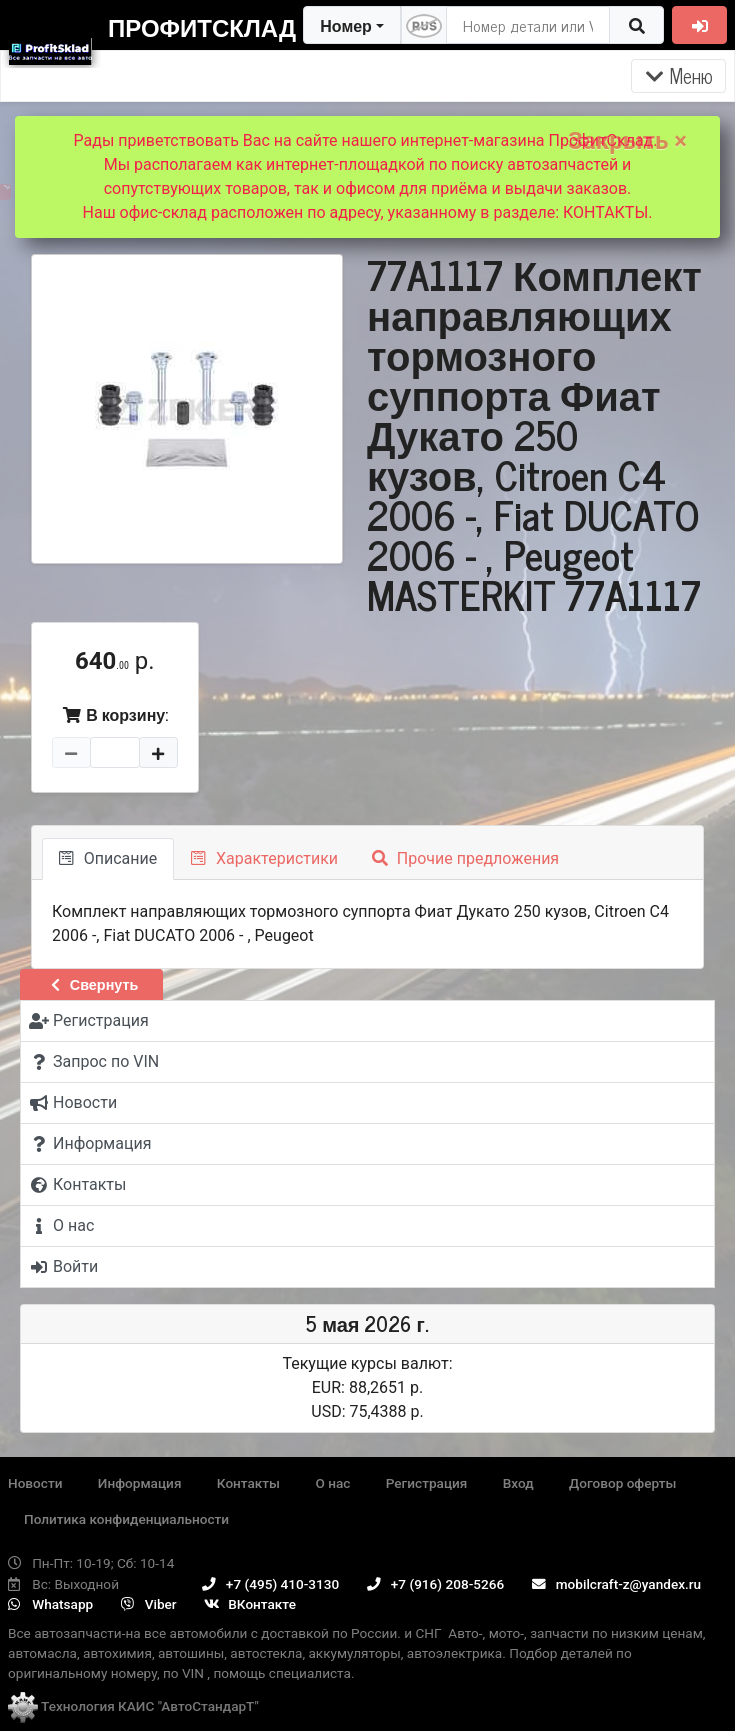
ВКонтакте (250, 1604)
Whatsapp (50, 1604)
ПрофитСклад (202, 26)
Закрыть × (627, 141)
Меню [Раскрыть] (678, 75)
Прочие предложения (465, 858)
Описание (108, 858)
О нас (332, 1483)
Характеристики (264, 858)
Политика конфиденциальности (126, 1519)
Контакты (248, 1483)
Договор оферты (622, 1483)
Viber (149, 1604)
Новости (35, 1483)
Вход (518, 1483)
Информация (140, 1483)
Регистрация (427, 1483)
